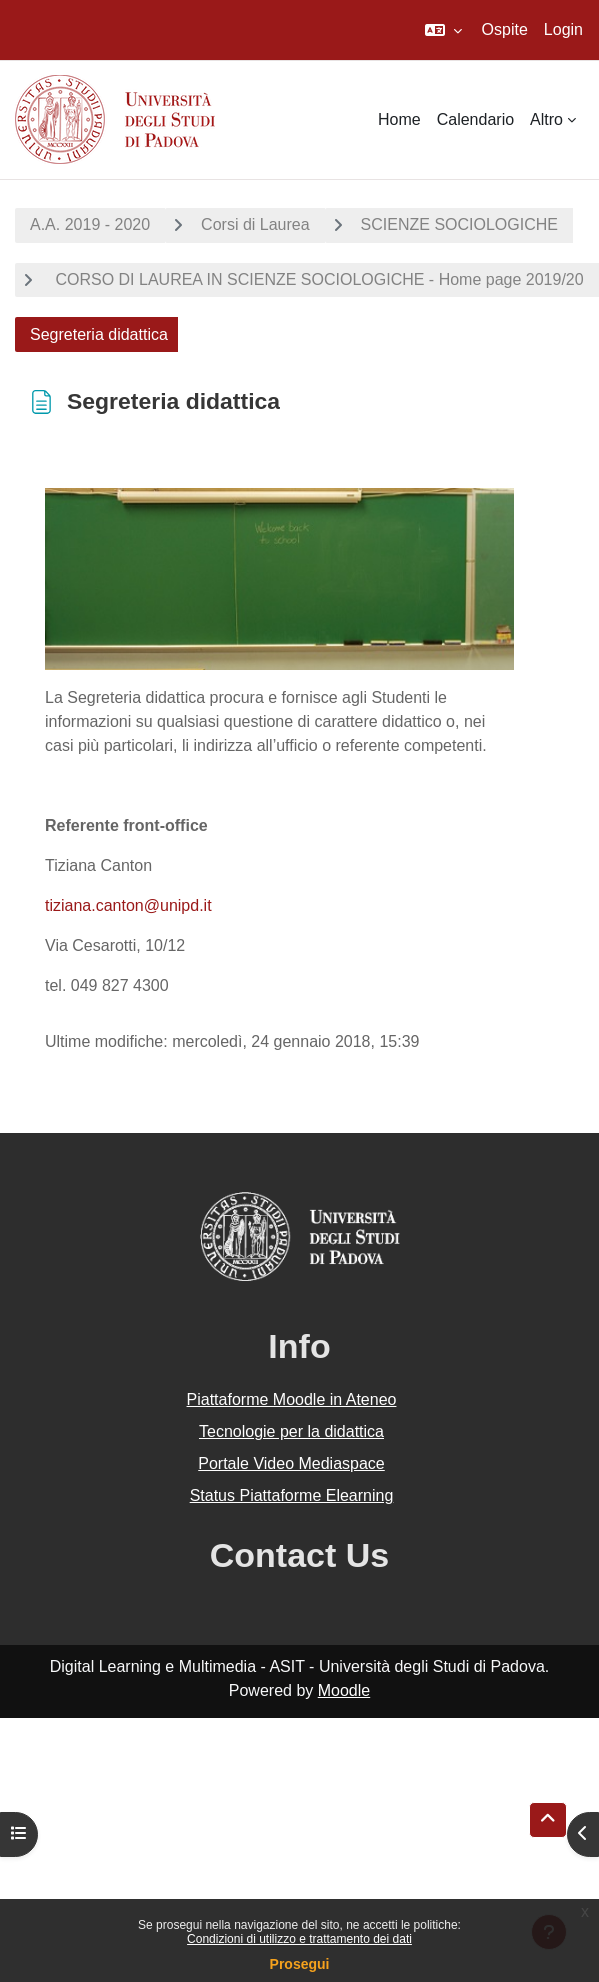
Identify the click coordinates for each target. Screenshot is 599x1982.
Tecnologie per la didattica (291, 1431)
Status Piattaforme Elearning (292, 1495)
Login (563, 29)
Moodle (344, 1690)
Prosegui (300, 1964)
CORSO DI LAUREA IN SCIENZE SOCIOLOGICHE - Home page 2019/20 (317, 279)
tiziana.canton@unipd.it (128, 905)
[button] (443, 30)
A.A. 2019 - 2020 (90, 224)
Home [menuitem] (399, 119)
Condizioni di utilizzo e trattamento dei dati (299, 1939)
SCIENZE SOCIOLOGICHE (459, 224)
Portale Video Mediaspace (291, 1463)
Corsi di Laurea (255, 224)
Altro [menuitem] (546, 119)
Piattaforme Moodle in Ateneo (292, 1399)
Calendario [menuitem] (475, 119)
